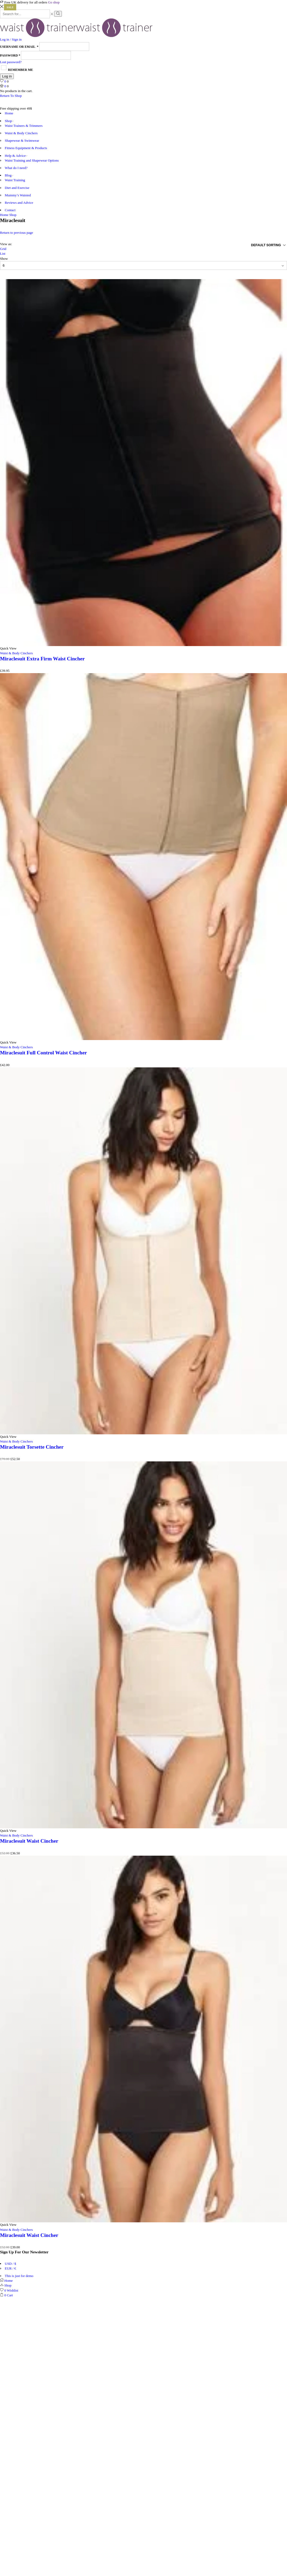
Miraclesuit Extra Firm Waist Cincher (42, 658)
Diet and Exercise (17, 188)
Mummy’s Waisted (18, 195)
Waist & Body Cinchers (21, 133)
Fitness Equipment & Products (26, 148)
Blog (9, 175)
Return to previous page (16, 233)
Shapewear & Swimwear (22, 140)
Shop (9, 121)
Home (9, 113)
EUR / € (10, 2268)
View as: (6, 244)
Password (10, 55)
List (2, 254)
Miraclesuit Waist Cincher (29, 1841)
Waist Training (15, 180)
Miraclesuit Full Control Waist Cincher (43, 1052)
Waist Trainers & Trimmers (23, 126)
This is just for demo (19, 2276)
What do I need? (16, 168)
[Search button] (58, 14)
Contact (10, 210)
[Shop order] (249, 245)
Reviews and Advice (19, 203)
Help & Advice (16, 156)
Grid (3, 249)
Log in (7, 76)
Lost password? (11, 62)
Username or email (19, 47)
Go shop (54, 2)
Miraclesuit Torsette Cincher (31, 1447)
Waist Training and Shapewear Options (32, 160)
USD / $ (10, 2264)
